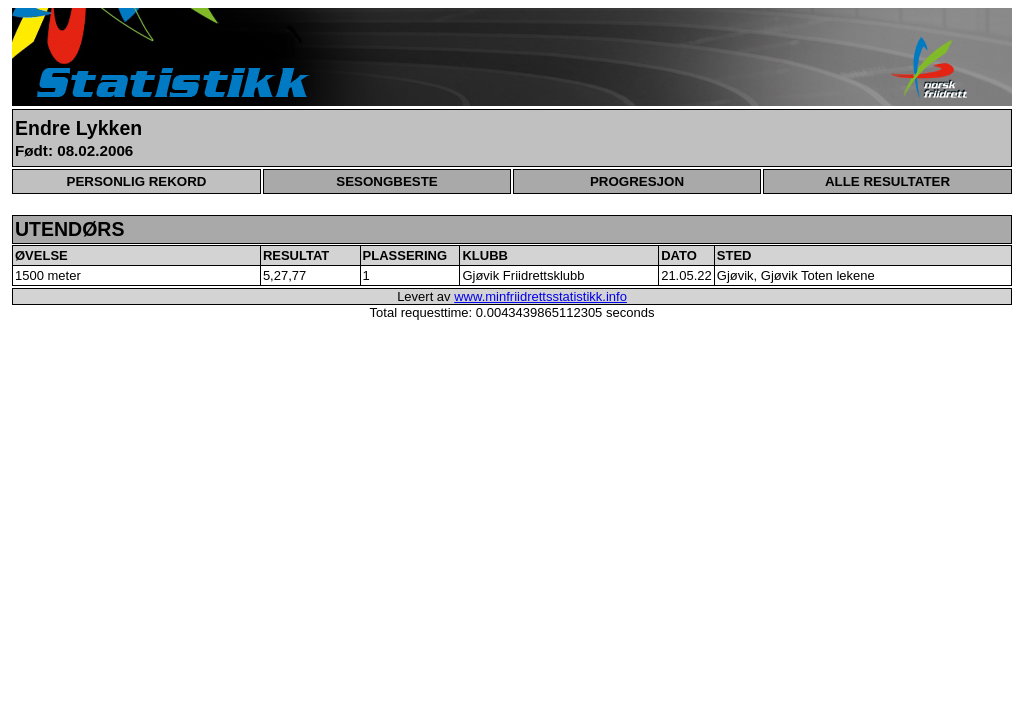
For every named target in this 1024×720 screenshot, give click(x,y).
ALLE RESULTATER (887, 181)
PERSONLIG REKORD (137, 181)
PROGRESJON (637, 181)
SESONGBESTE (386, 181)
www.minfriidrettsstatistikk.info (540, 296)
